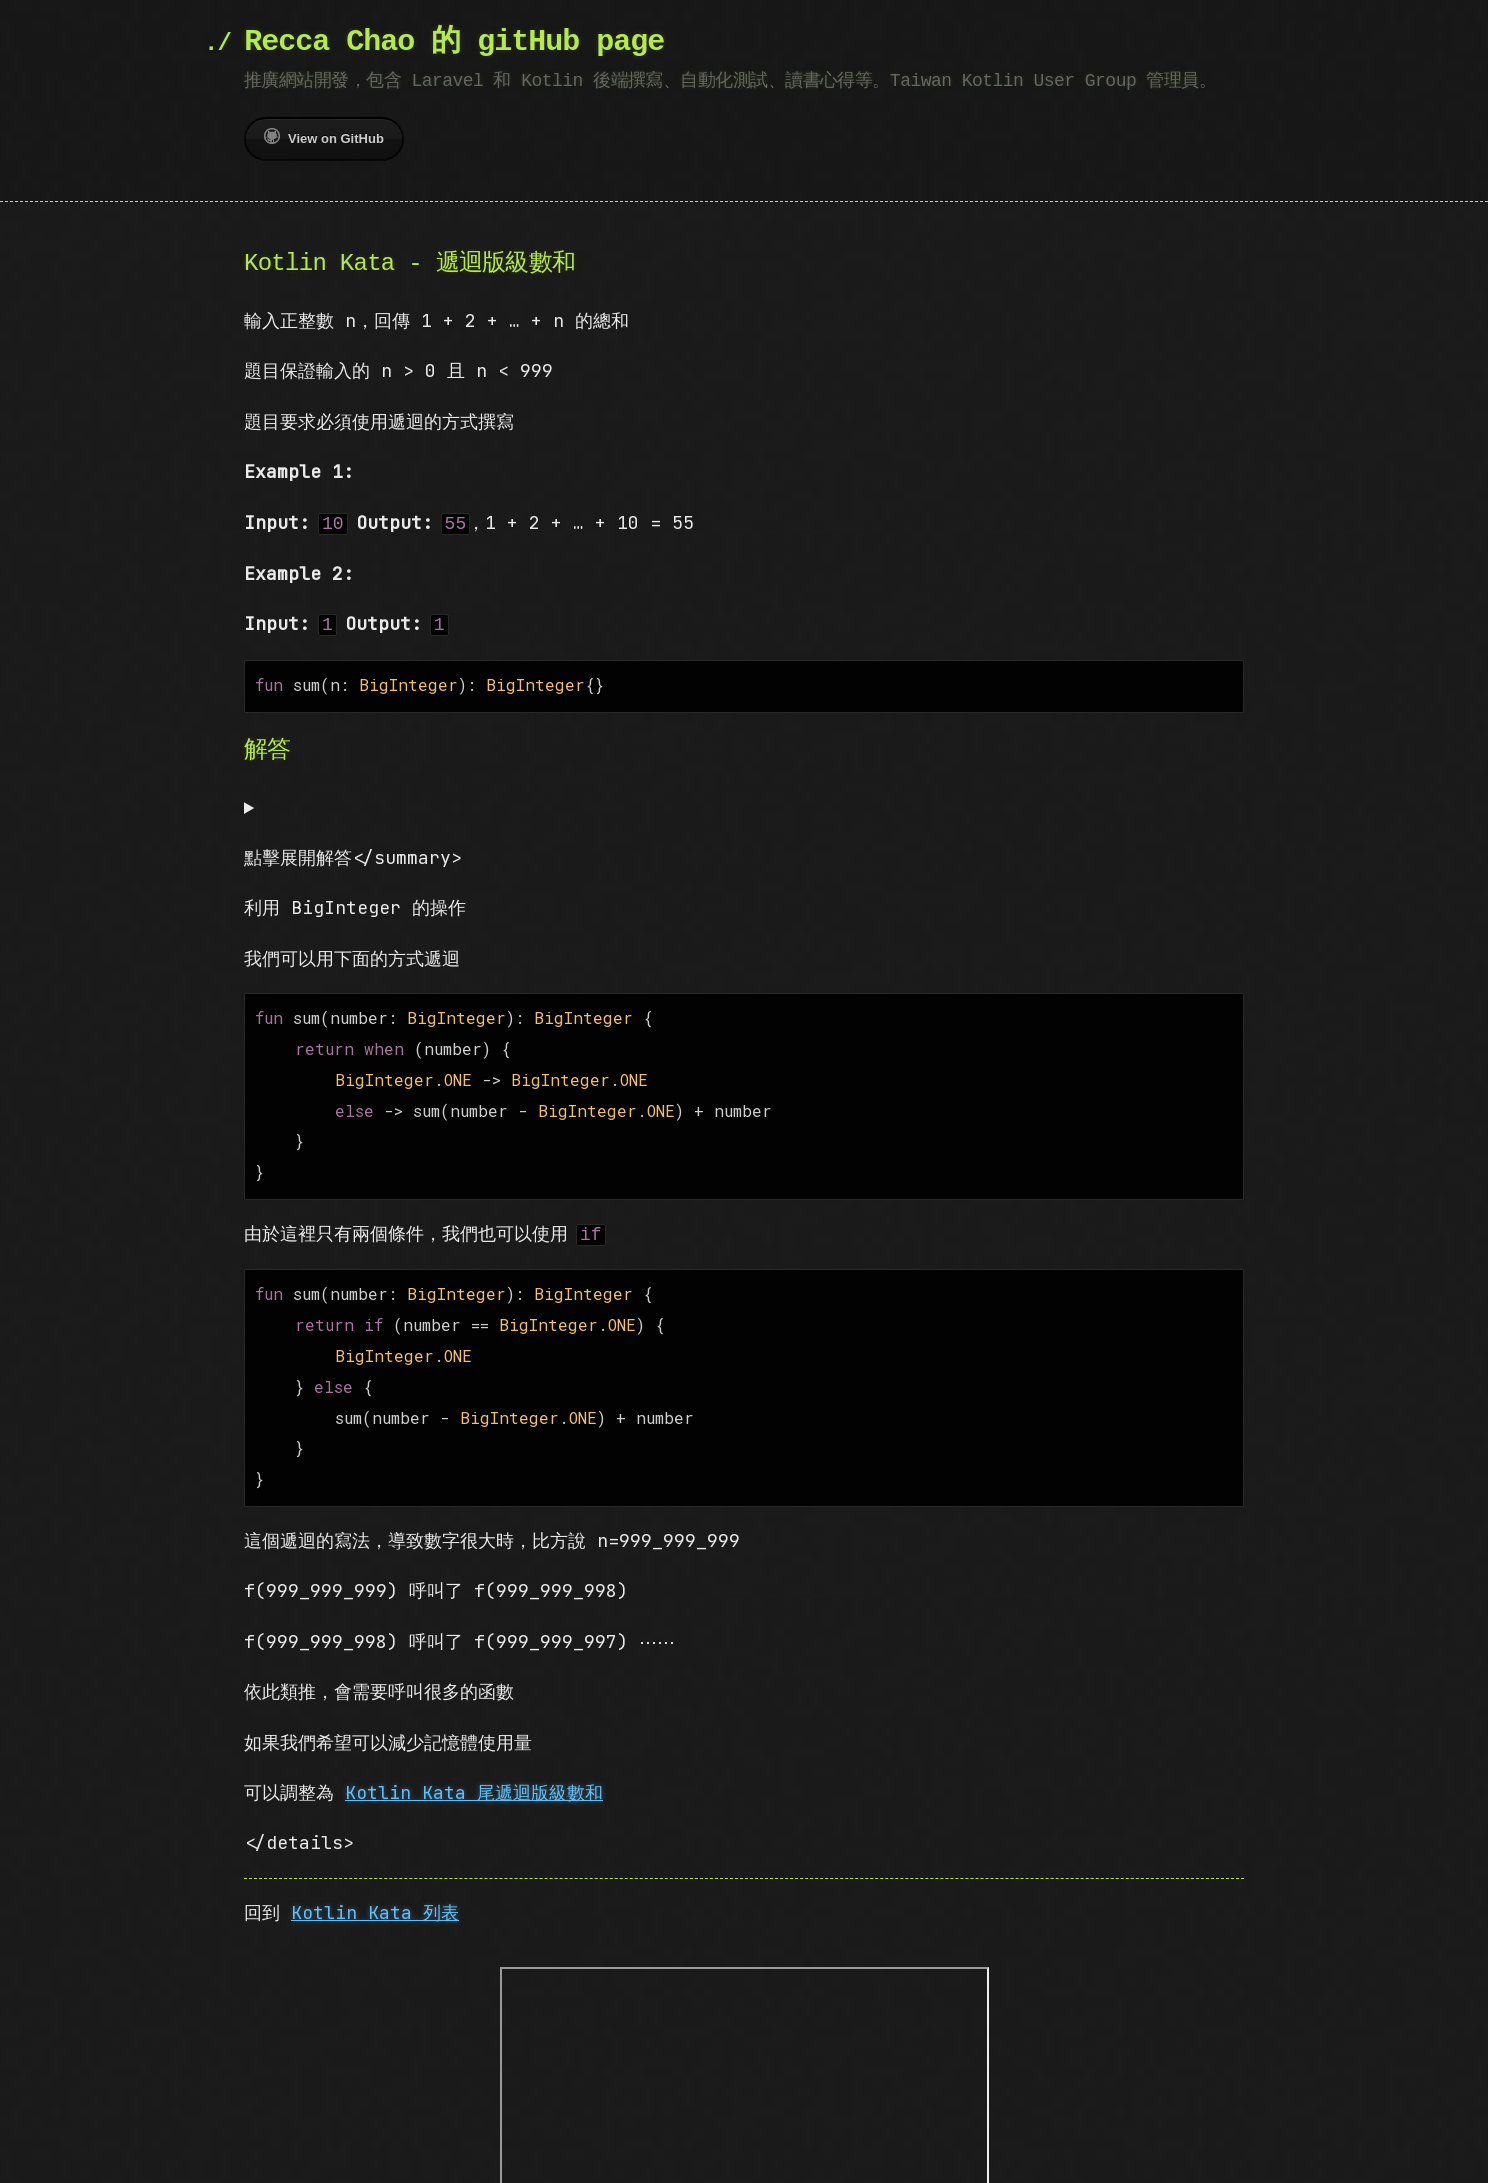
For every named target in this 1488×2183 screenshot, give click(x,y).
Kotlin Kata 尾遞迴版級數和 (474, 1764)
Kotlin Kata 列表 (375, 1884)
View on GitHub (324, 137)
